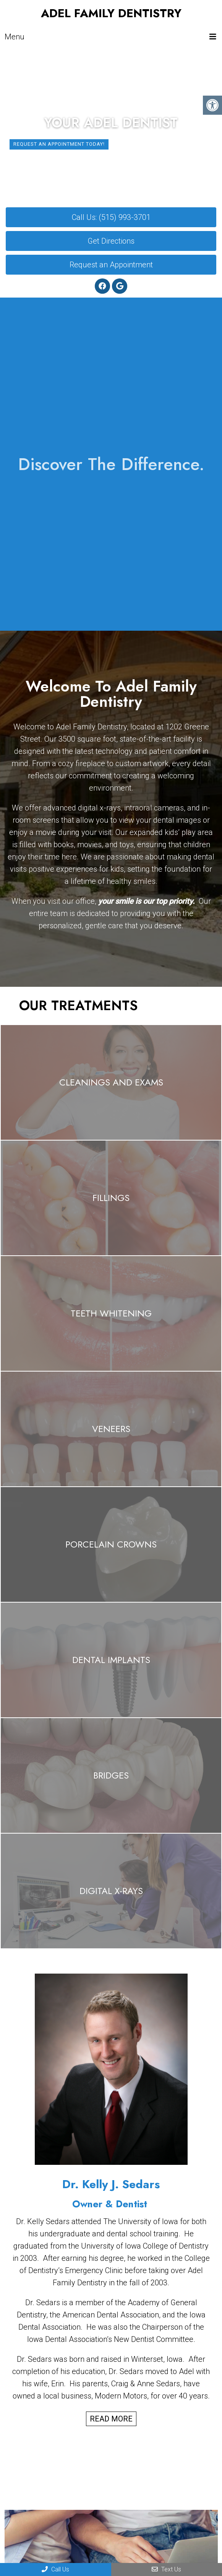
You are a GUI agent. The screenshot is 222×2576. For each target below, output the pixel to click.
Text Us (166, 2569)
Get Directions (111, 241)
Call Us (55, 2569)
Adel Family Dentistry (111, 13)
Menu (14, 36)
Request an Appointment (111, 264)
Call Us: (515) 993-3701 (111, 217)
